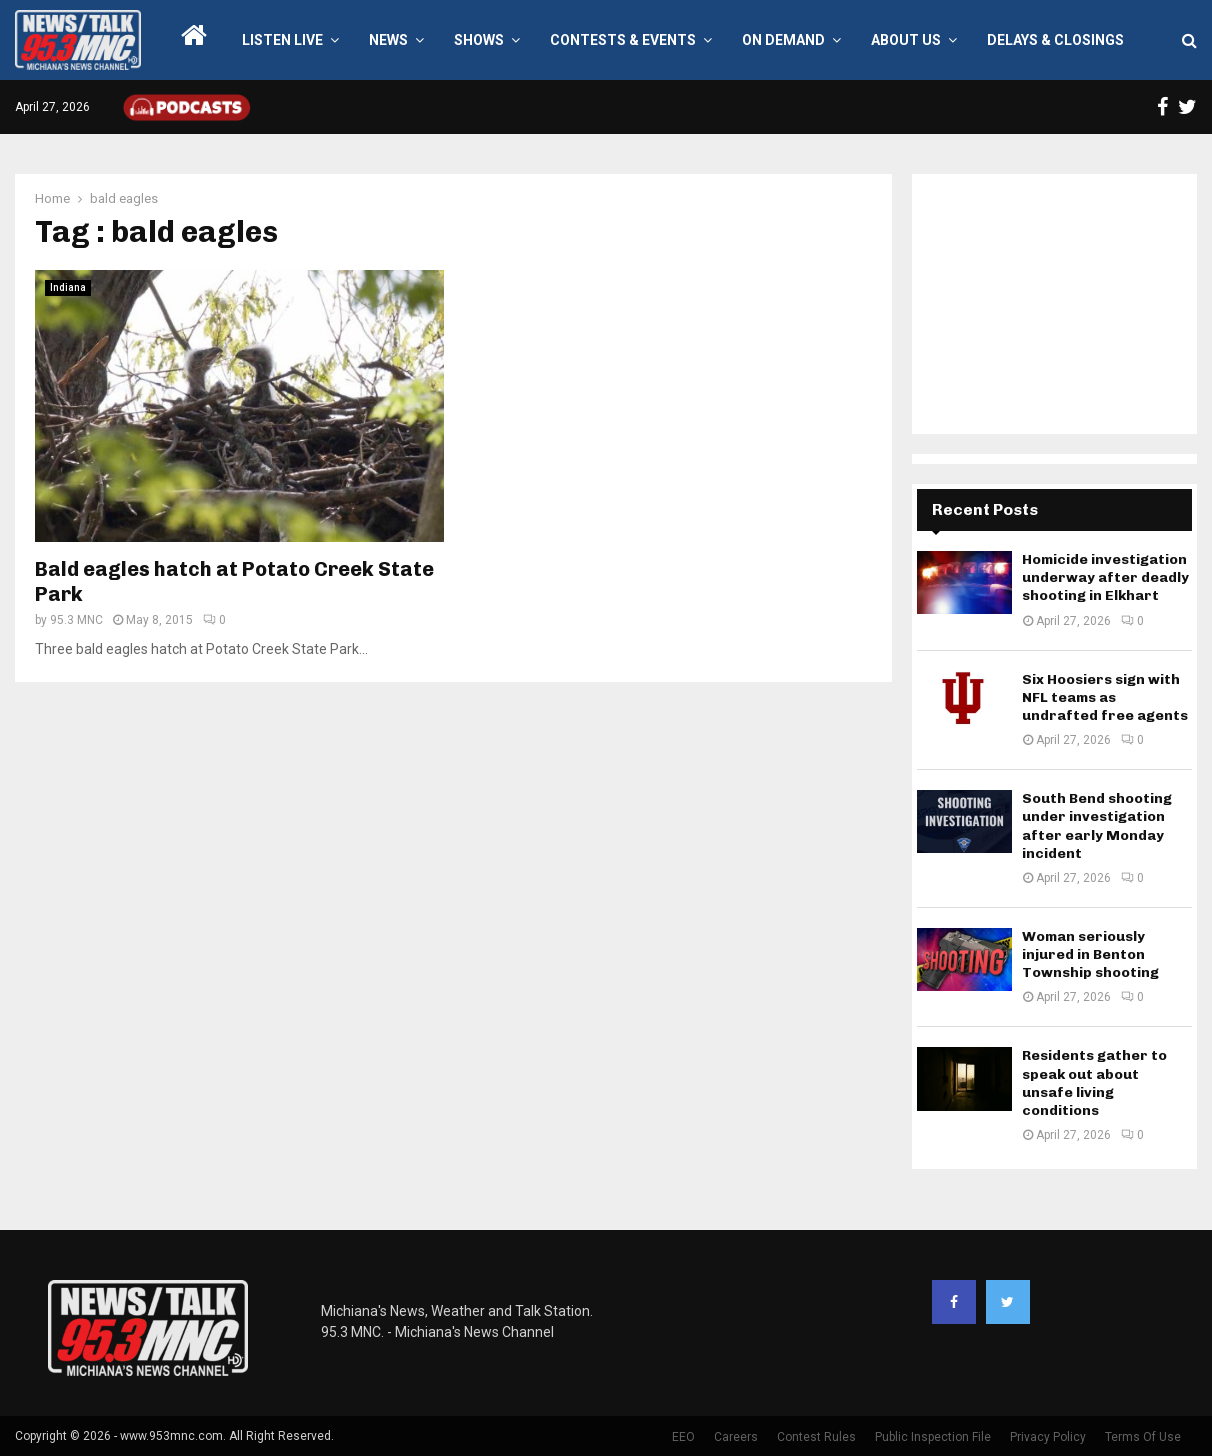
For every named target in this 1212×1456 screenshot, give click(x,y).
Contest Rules (816, 1437)
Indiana (68, 287)
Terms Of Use (1143, 1437)
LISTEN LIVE (282, 40)
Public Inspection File (933, 1437)
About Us (906, 40)
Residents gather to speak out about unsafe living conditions (1094, 1083)
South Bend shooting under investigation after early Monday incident (1097, 826)
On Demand (783, 40)
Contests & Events (623, 40)
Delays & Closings (1055, 40)
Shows (479, 40)
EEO (683, 1437)
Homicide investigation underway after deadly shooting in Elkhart (1105, 577)
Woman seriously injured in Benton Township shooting (1090, 954)
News (388, 40)
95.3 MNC (76, 620)
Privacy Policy (1048, 1437)
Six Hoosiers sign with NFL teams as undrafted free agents (1105, 697)
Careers (736, 1437)
